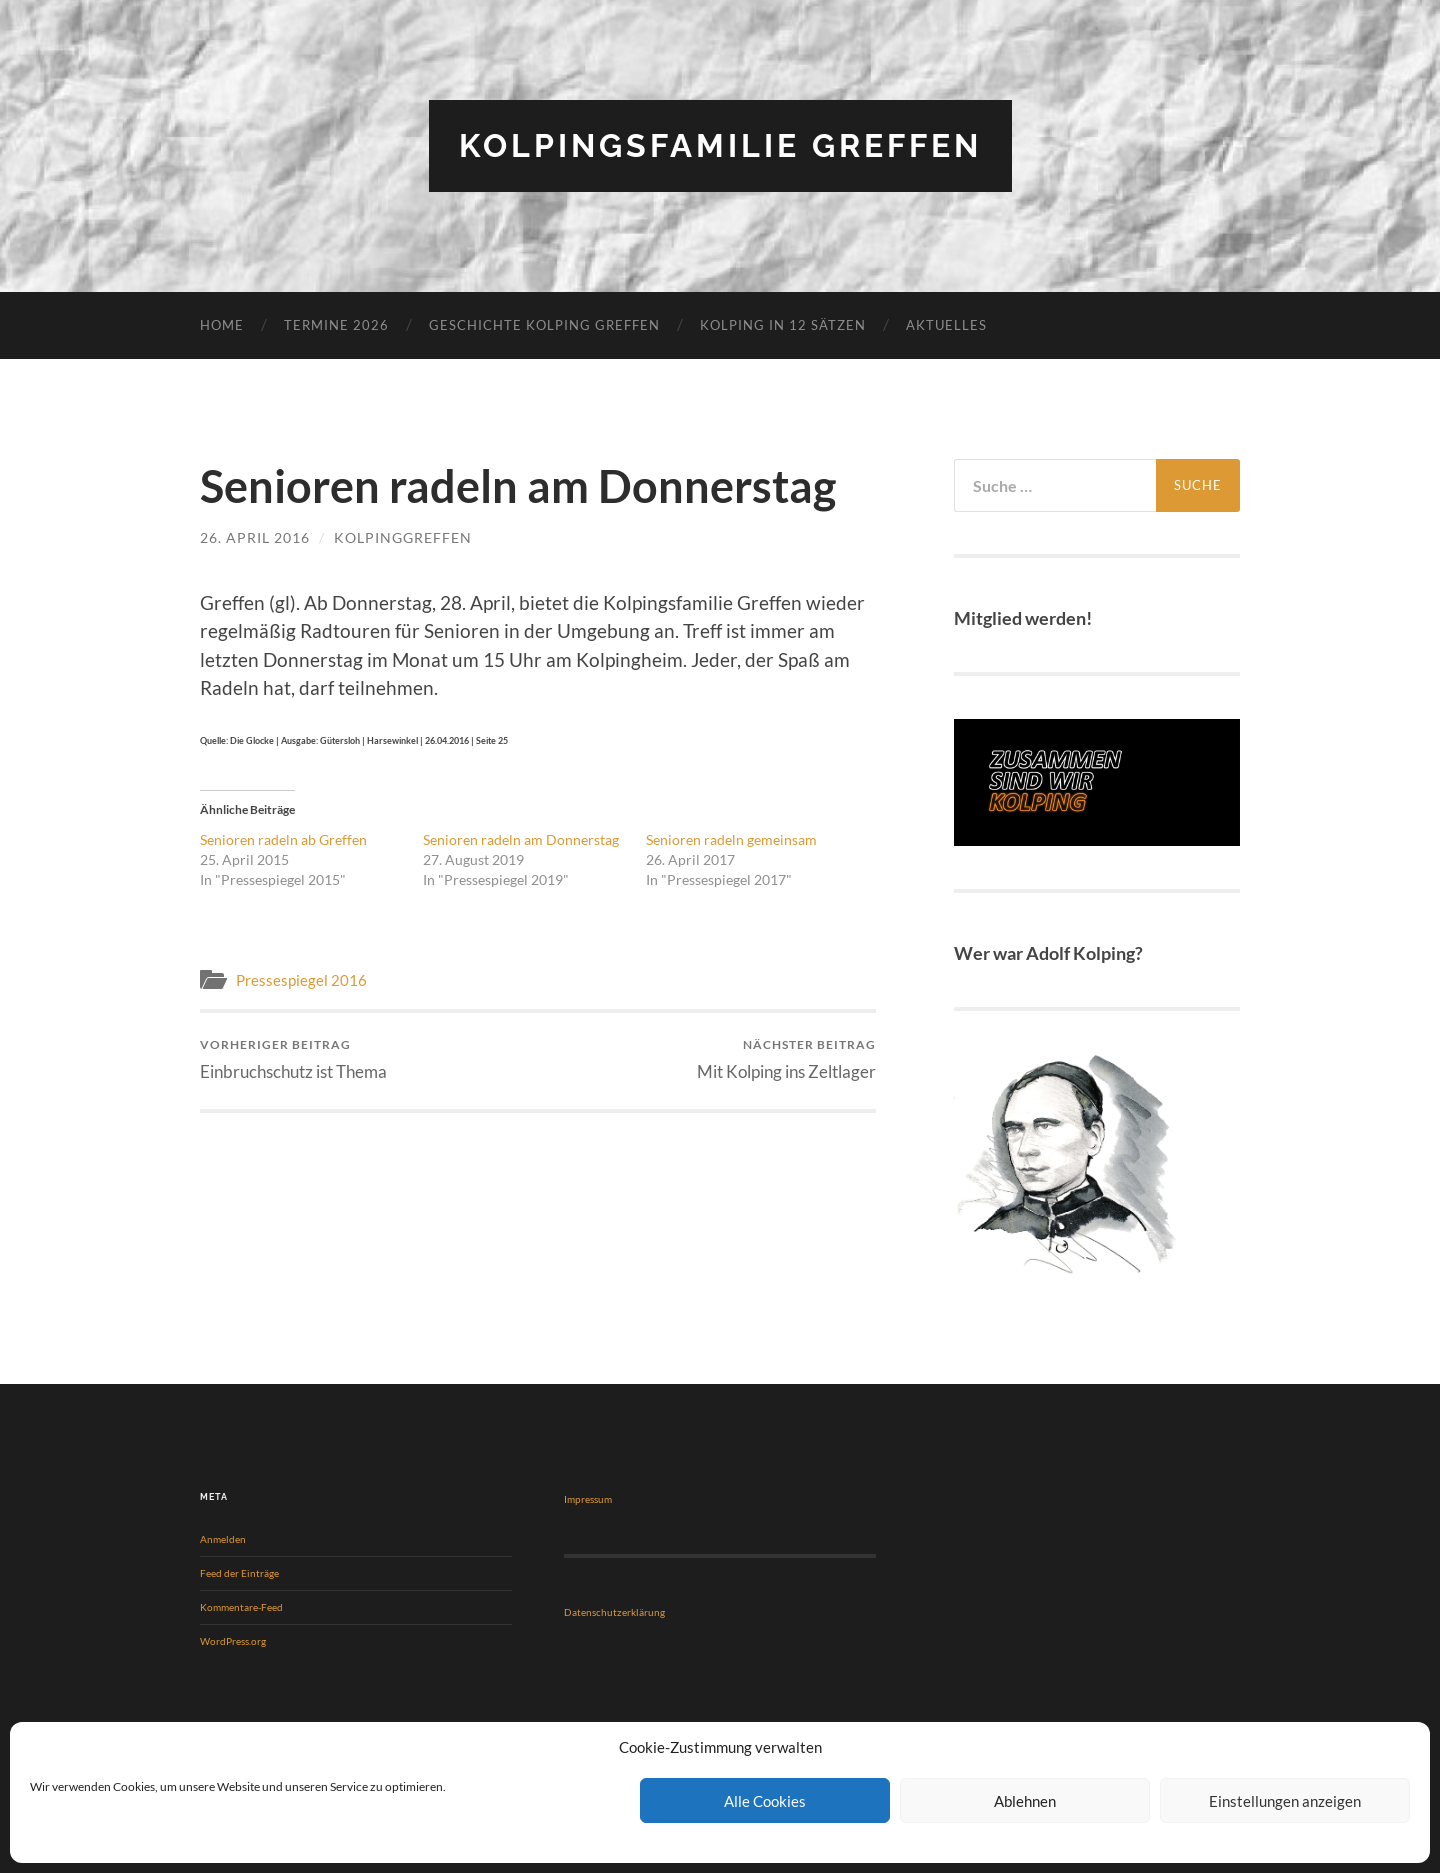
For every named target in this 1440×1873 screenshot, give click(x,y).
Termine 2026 (336, 325)
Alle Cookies (765, 1801)
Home (222, 325)
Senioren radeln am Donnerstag (521, 839)
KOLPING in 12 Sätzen (783, 325)
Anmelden (223, 1539)
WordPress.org (233, 1641)
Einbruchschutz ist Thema (293, 1059)
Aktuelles (946, 325)
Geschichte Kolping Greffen (544, 325)
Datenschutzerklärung (614, 1612)
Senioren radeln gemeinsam (731, 839)
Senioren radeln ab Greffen (283, 839)
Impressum (588, 1499)
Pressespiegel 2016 (301, 980)
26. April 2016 (255, 537)
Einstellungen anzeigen (1285, 1801)
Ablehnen (1025, 1801)
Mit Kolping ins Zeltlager (786, 1059)
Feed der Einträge (239, 1573)
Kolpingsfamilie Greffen (720, 145)
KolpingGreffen (403, 537)
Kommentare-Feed (241, 1607)
